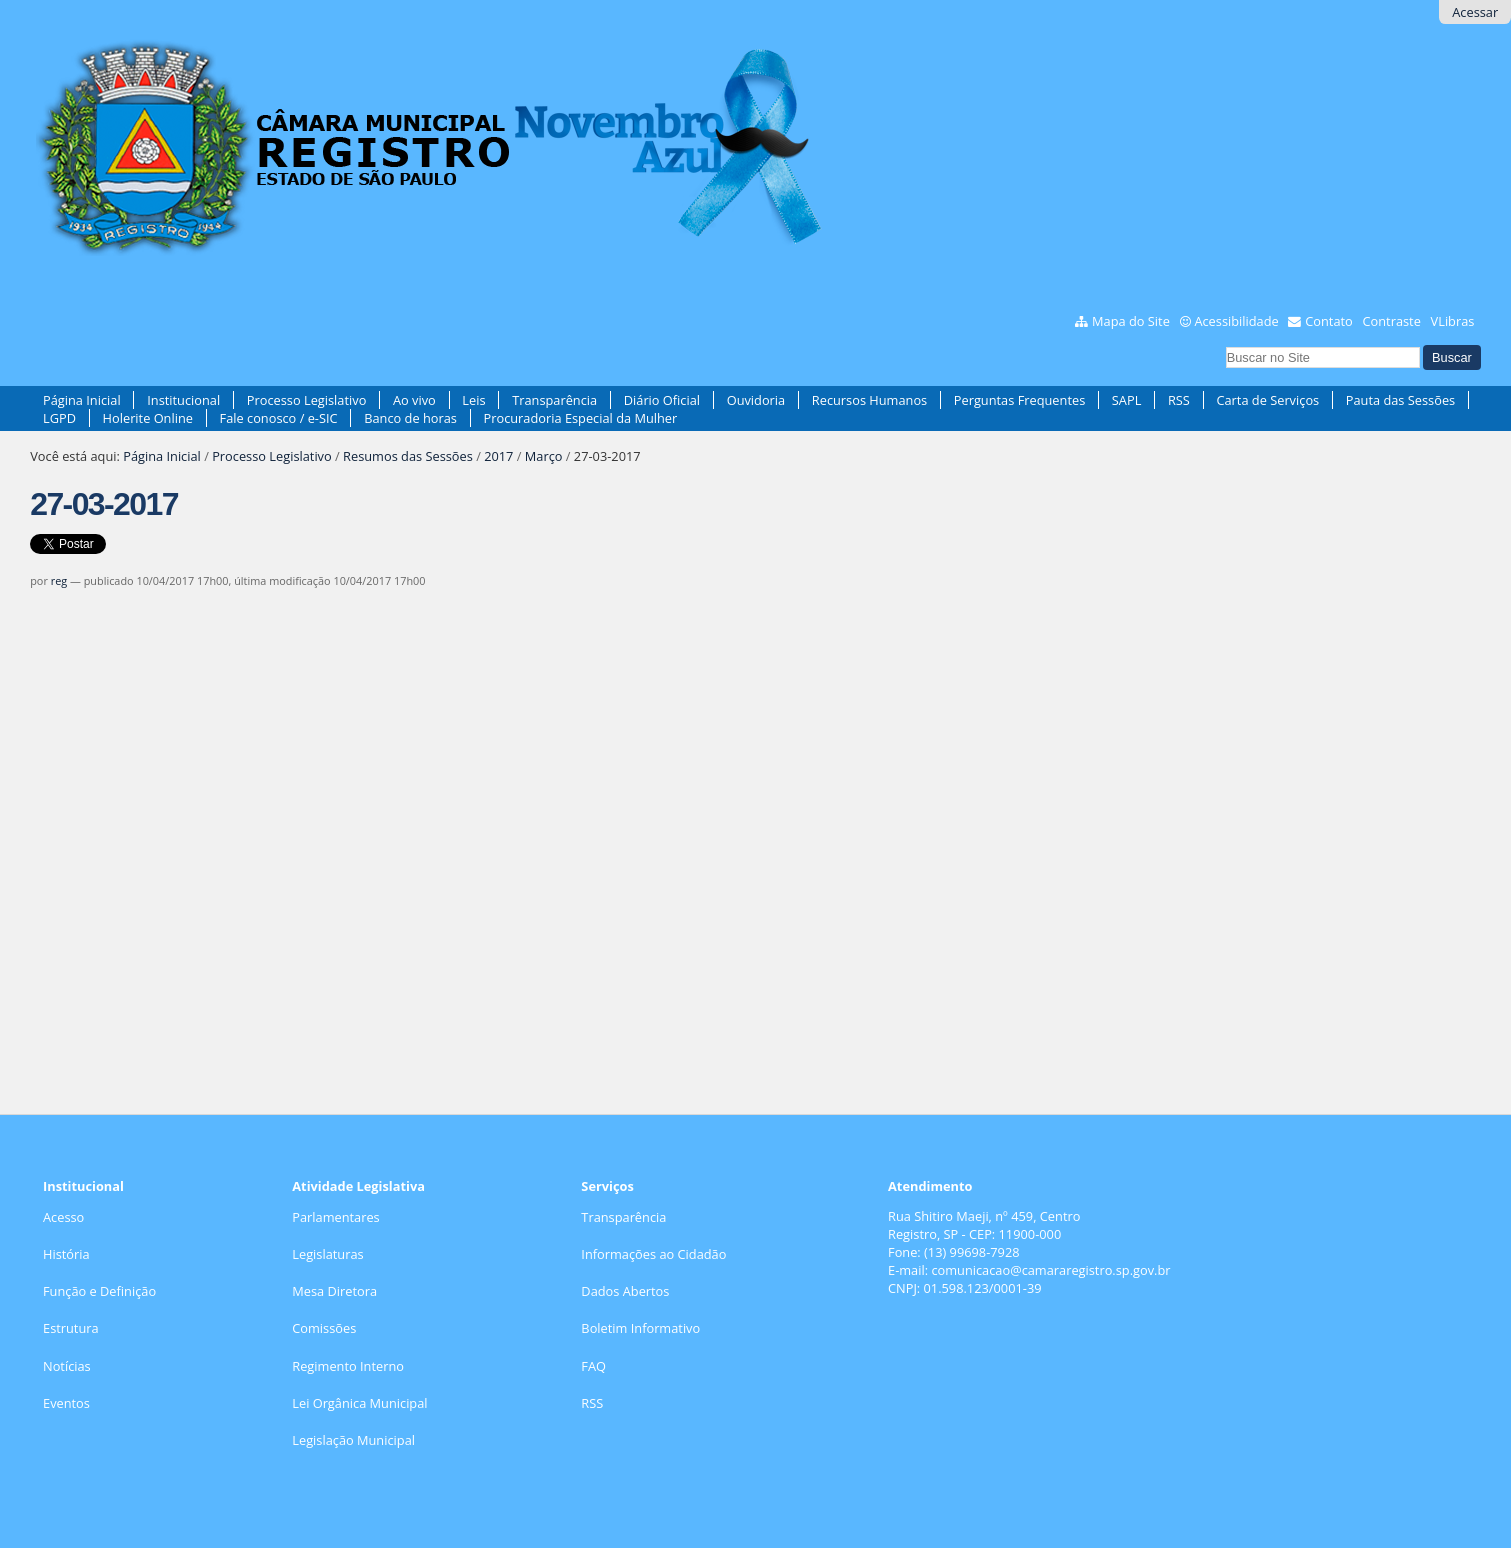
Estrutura (71, 1328)
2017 (498, 456)
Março (544, 456)
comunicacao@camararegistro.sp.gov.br (1050, 1270)
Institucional (183, 400)
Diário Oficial (662, 400)
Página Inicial (82, 400)
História (66, 1254)
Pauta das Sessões (1400, 400)
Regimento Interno (348, 1366)
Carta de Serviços (1267, 400)
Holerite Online (148, 418)
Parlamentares (335, 1217)
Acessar (1475, 12)
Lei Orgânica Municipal (359, 1403)
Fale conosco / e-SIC (279, 418)
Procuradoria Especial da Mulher (581, 418)
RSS (1179, 400)
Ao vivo (414, 400)
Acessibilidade (1236, 321)
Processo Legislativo (307, 400)
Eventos (66, 1403)
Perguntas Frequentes (1019, 400)
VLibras (1453, 321)
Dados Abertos (625, 1291)
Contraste (1392, 321)
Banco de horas (410, 418)
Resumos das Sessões (408, 456)
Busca (1224, 344)
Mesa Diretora (334, 1291)
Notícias (67, 1366)
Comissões (324, 1328)
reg (59, 580)
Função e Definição (99, 1291)
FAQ (593, 1366)
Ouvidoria (756, 400)
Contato (1329, 321)
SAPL (1127, 400)
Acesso (63, 1217)
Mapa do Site (1131, 321)
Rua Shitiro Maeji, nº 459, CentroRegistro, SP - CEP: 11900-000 (984, 1225)
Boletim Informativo (640, 1328)
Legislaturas (327, 1254)
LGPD (59, 418)
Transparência (554, 400)
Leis (473, 400)
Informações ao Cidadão (653, 1254)
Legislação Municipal (353, 1440)
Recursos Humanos (869, 400)
